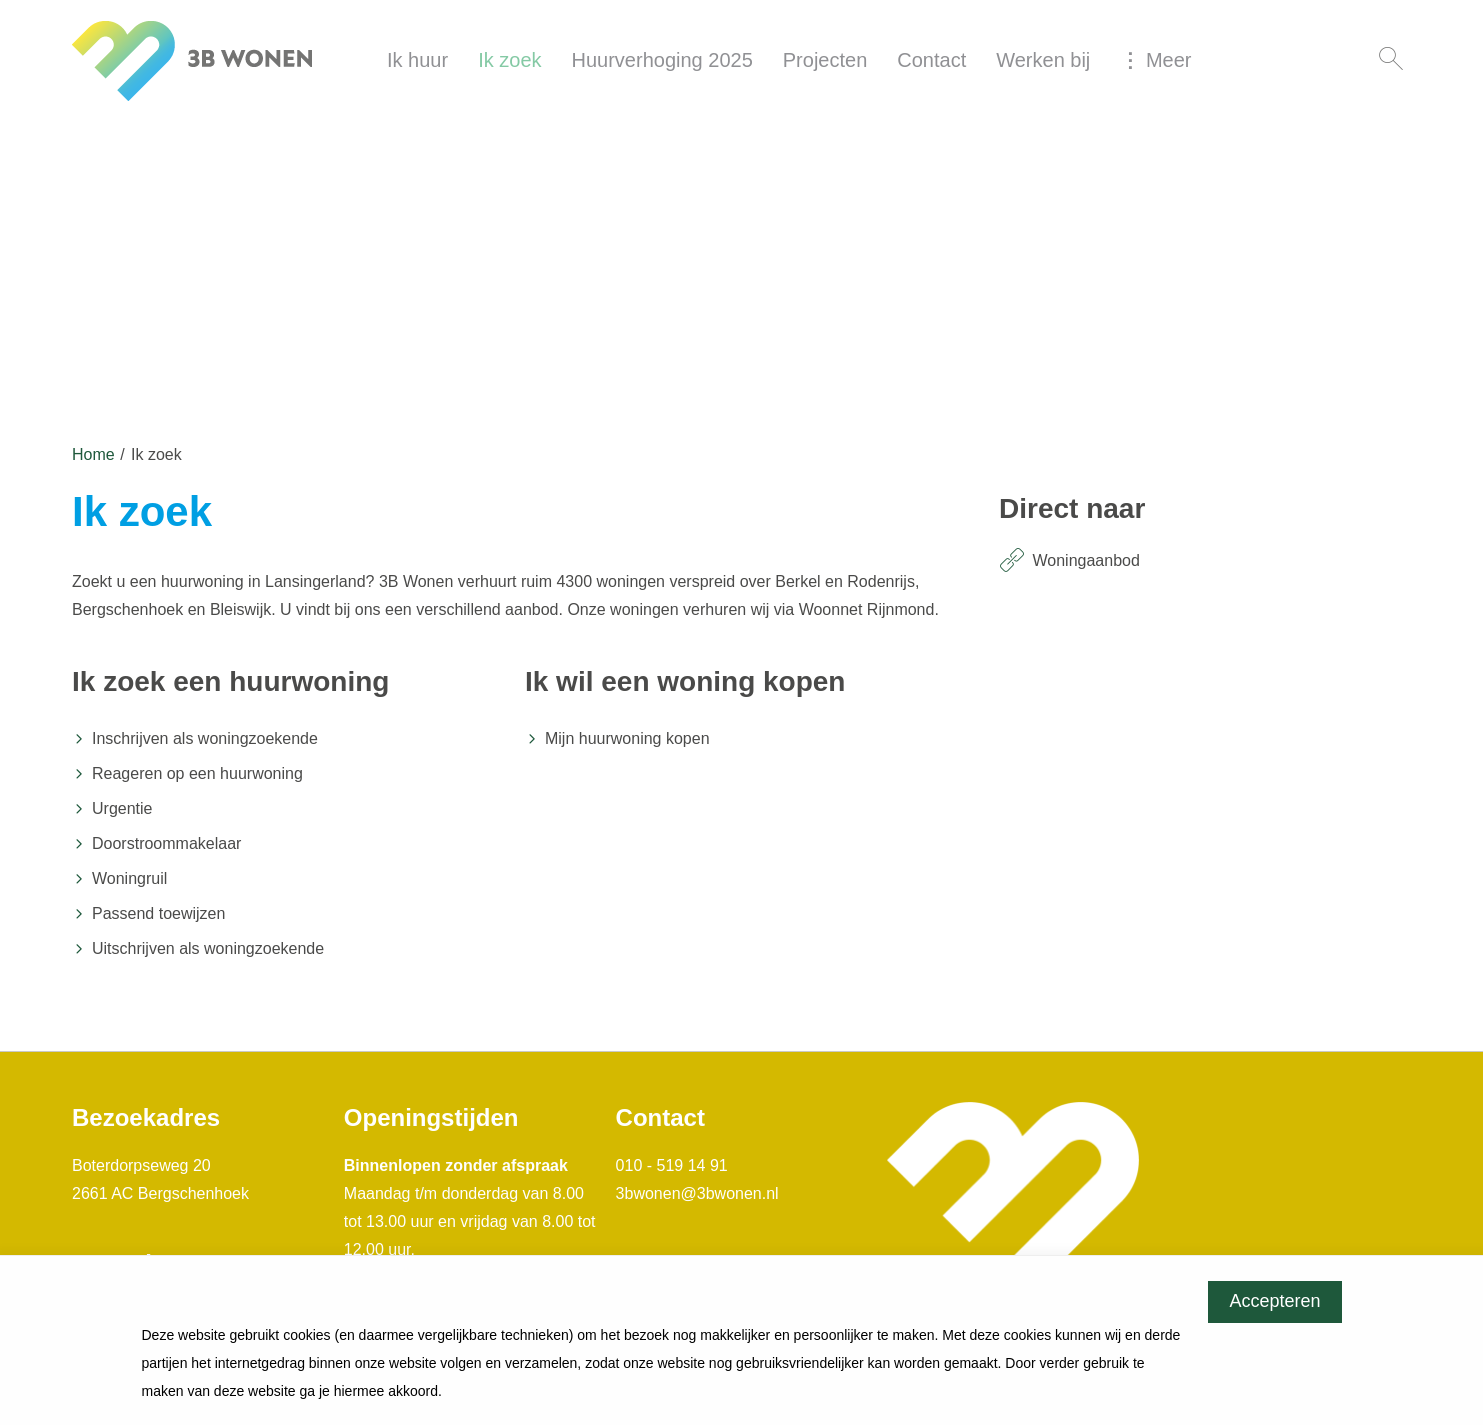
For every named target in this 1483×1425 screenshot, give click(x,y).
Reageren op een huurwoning (197, 773)
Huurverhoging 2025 (662, 60)
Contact (931, 60)
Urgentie (122, 808)
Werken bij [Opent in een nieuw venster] (1043, 60)
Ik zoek (509, 60)
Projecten (825, 60)
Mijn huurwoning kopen (627, 738)
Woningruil (129, 878)
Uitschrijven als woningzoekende (208, 948)
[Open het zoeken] (1391, 60)
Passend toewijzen (158, 913)
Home (93, 454)
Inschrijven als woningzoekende (205, 738)
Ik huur (417, 60)
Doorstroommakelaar (166, 843)
